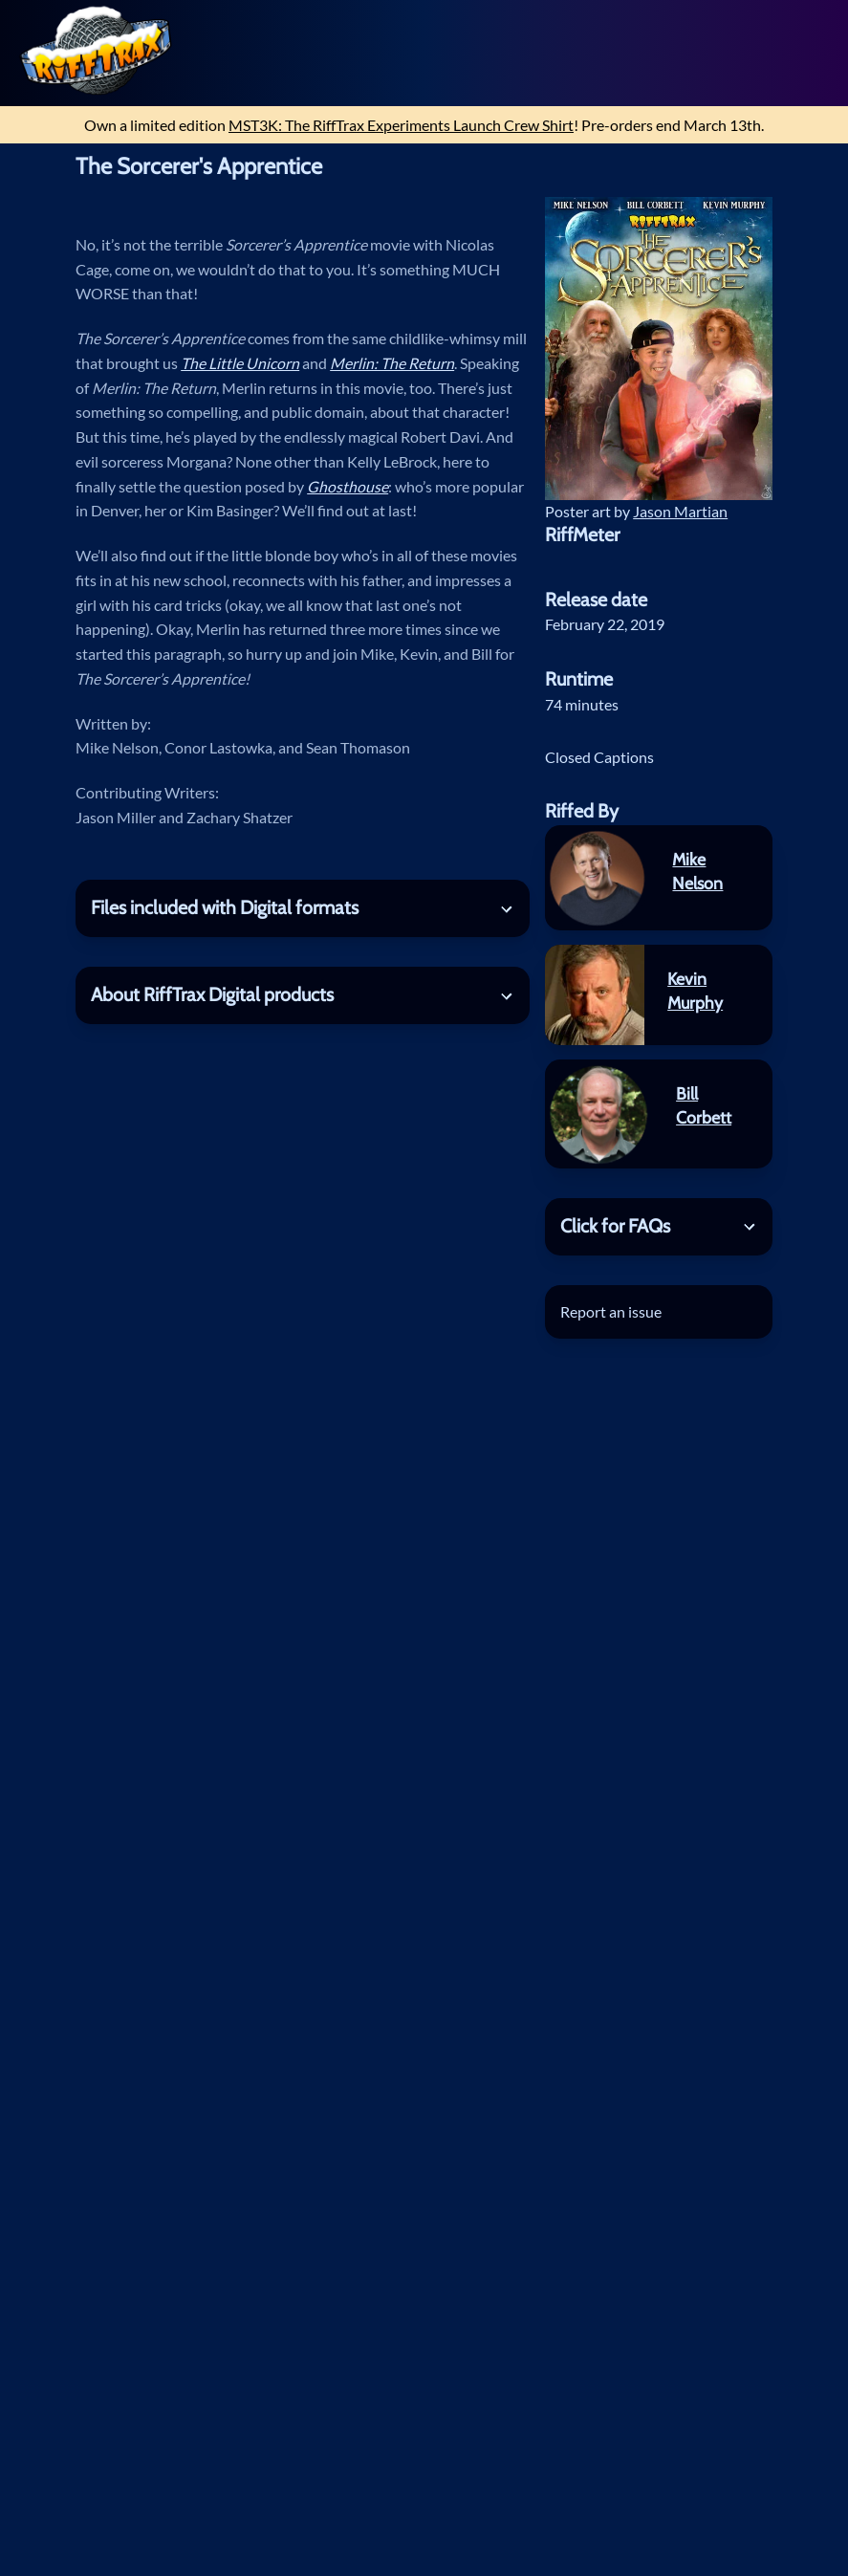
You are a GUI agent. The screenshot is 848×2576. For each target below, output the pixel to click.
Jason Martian (680, 511)
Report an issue (611, 1311)
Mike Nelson (697, 871)
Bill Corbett (703, 1105)
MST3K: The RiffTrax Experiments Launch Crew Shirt (401, 125)
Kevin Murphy (695, 991)
